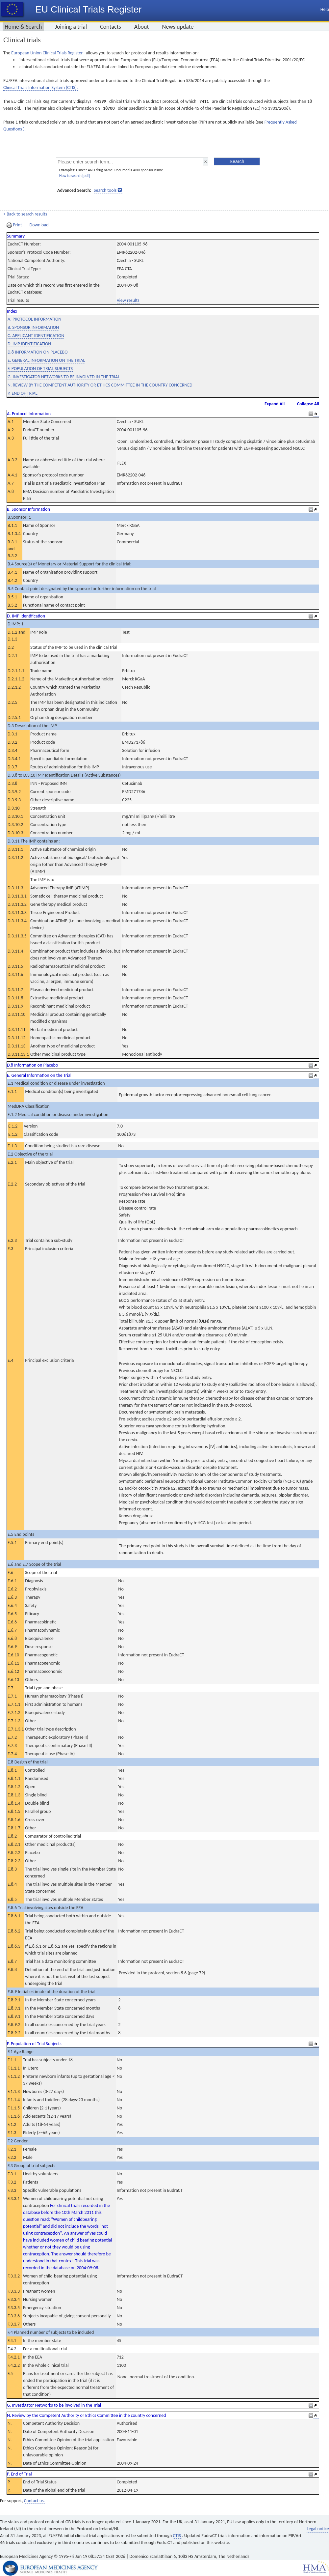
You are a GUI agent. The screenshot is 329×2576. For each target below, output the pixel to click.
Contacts (110, 26)
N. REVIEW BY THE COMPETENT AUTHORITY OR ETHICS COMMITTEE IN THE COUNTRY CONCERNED (100, 385)
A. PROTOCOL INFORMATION (34, 319)
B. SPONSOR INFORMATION (33, 327)
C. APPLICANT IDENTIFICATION (36, 335)
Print (15, 225)
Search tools (105, 190)
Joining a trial (71, 26)
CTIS (177, 2535)
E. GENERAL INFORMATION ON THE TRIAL (46, 360)
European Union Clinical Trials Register (47, 53)
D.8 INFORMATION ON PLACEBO (37, 352)
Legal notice (318, 2529)
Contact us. (34, 2501)
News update (178, 26)
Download (39, 225)
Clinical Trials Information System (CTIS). (40, 87)
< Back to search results (25, 214)
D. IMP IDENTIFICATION (29, 344)
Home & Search (23, 26)
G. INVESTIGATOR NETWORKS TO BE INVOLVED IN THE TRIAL (64, 377)
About (141, 26)
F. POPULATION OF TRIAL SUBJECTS (40, 368)
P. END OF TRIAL (23, 393)
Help (324, 9)
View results (128, 300)
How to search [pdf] (74, 175)
